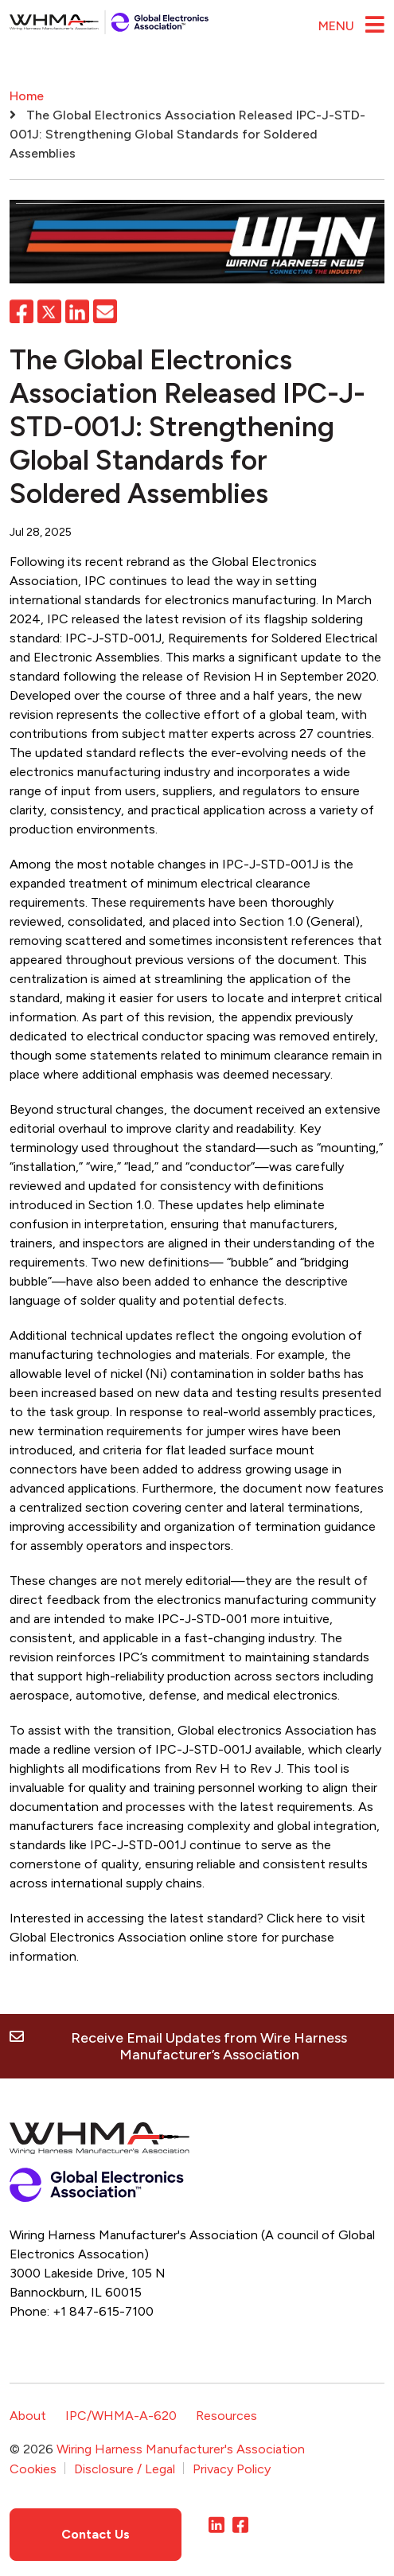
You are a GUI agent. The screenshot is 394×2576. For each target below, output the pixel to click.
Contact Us (95, 2533)
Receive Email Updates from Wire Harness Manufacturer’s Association (209, 2045)
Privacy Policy (232, 2468)
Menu (336, 25)
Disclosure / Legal (124, 2468)
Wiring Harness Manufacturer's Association (181, 2449)
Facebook (21, 311)
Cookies (33, 2468)
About (28, 2415)
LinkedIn (77, 311)
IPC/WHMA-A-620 (121, 2415)
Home (27, 95)
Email (105, 311)
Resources (226, 2415)
